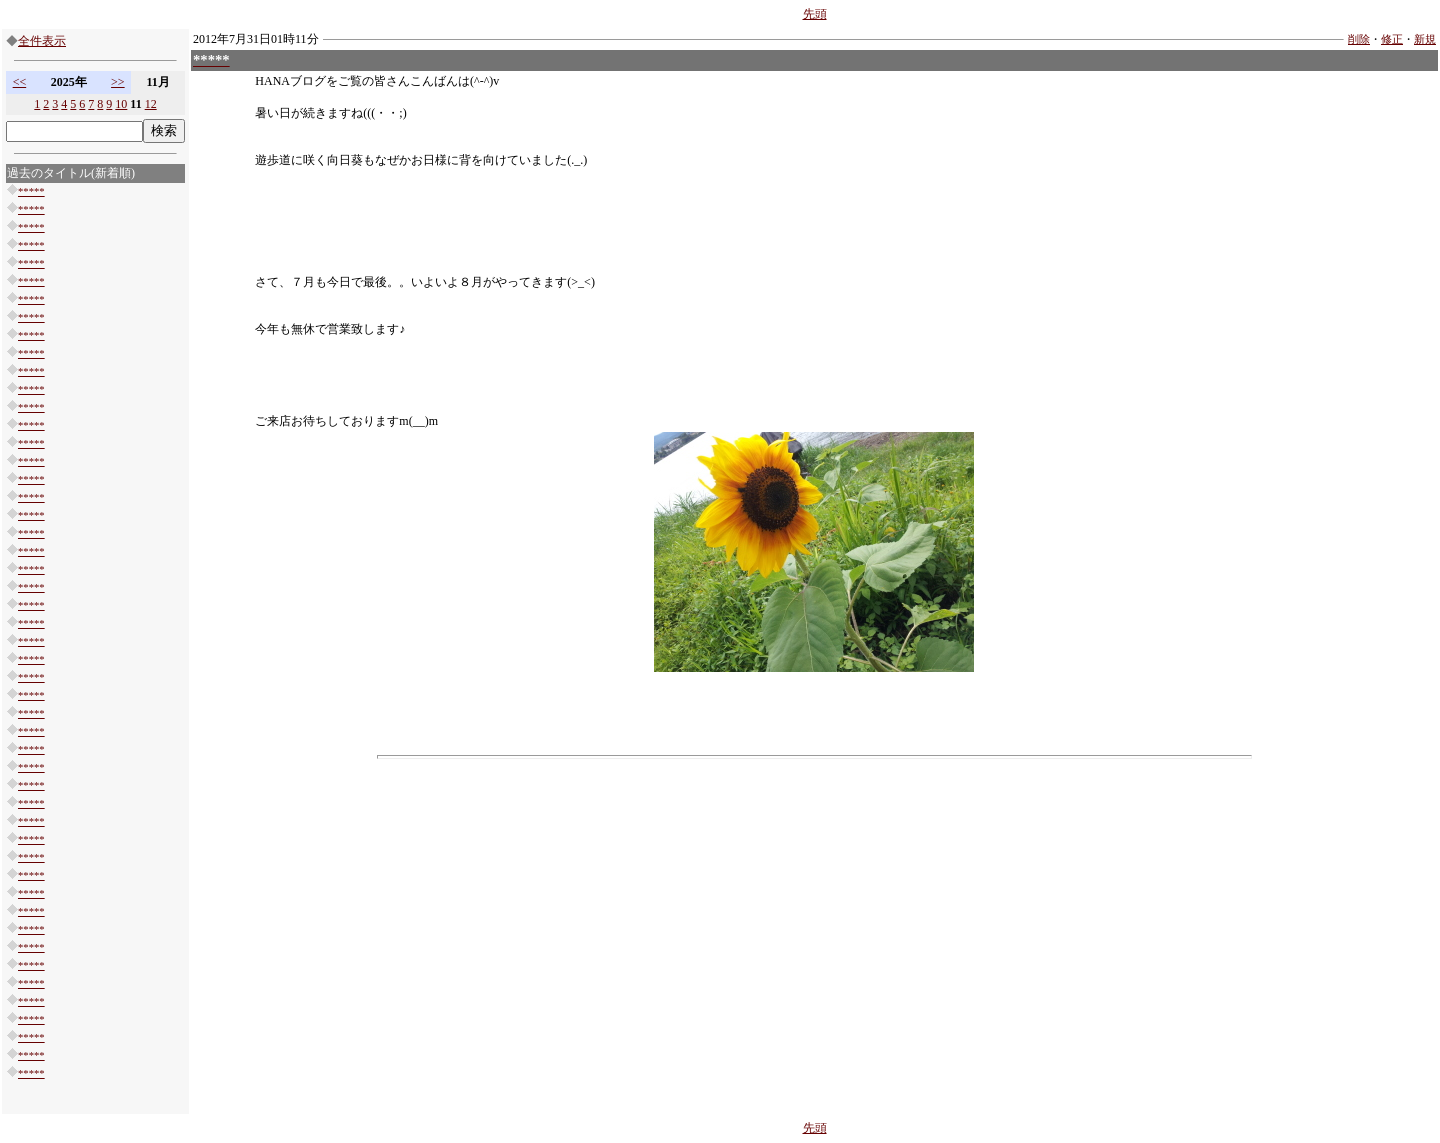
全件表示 (42, 41)
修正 (1392, 39)
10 (121, 104)
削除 (1359, 39)
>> (118, 82)
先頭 (815, 14)
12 (151, 104)
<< (20, 82)
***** (31, 191)
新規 (1425, 39)
